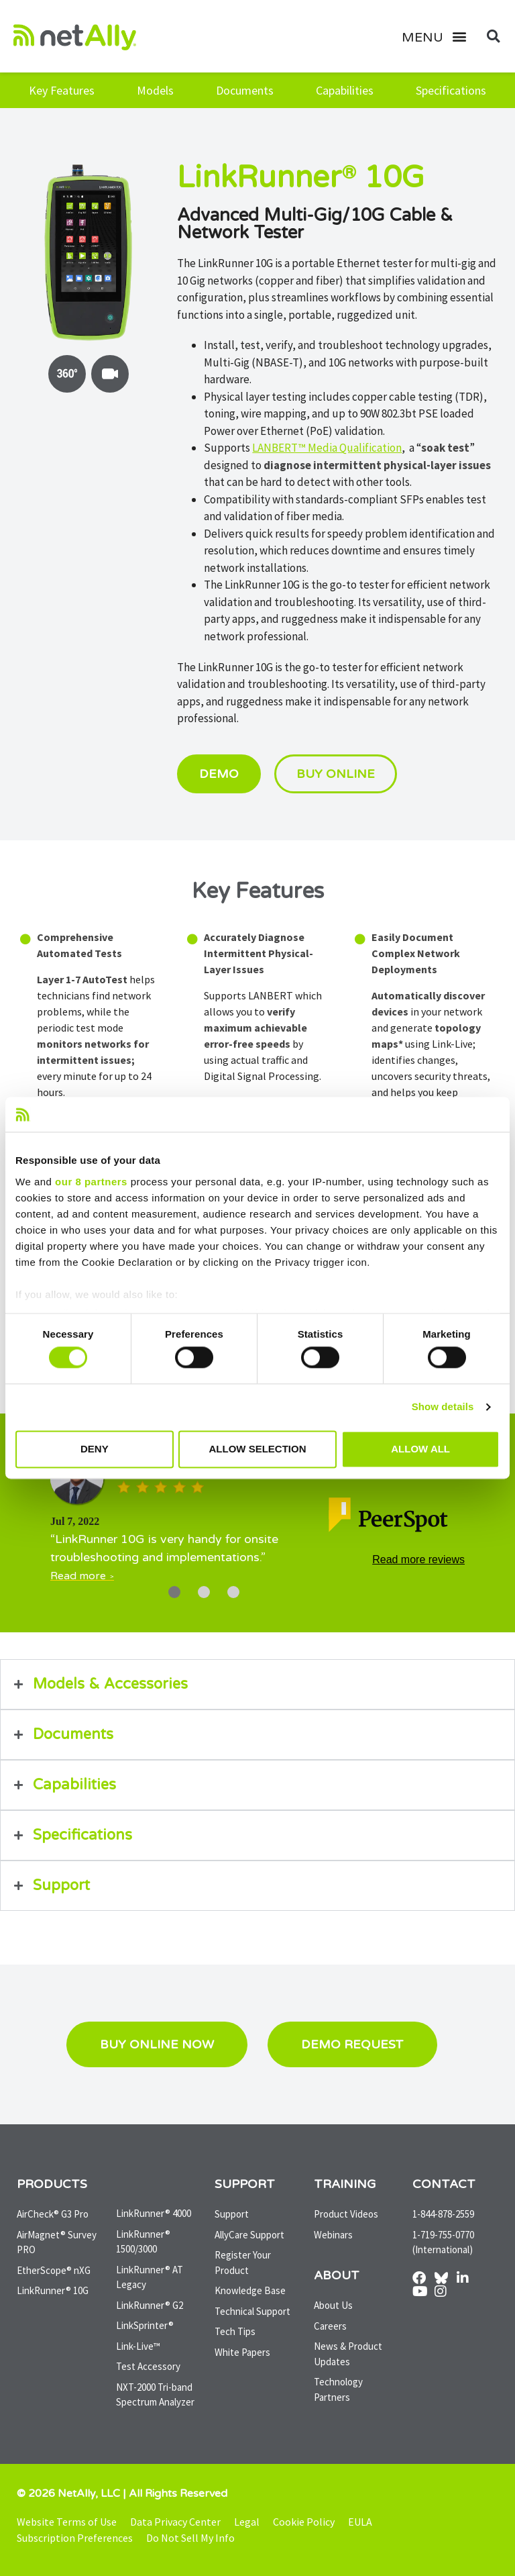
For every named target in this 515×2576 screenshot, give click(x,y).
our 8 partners (91, 1181)
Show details (443, 1407)
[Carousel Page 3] (233, 1592)
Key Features (62, 90)
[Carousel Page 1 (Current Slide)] (174, 1592)
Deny (94, 1448)
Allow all (420, 1448)
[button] (439, 36)
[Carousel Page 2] (204, 1592)
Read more (78, 1576)
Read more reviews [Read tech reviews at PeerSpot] (418, 1559)
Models (155, 90)
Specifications (451, 90)
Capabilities (345, 90)
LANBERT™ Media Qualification (327, 447)
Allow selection (257, 1448)
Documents (245, 90)
